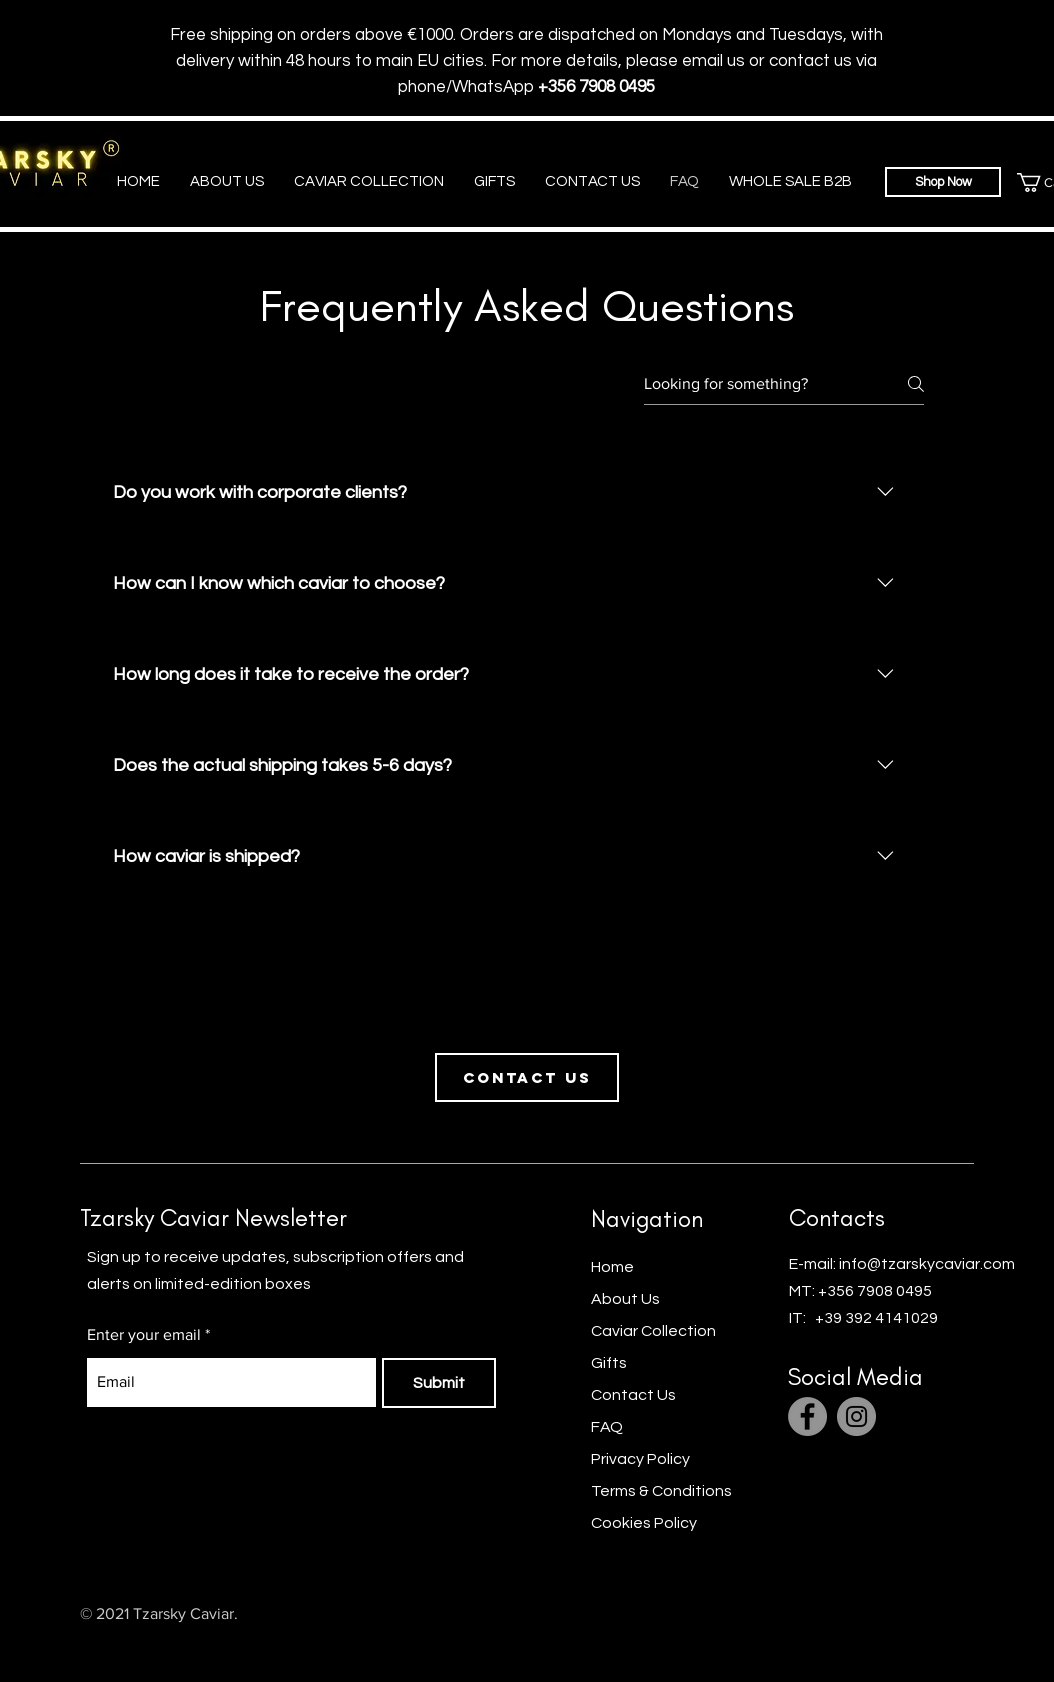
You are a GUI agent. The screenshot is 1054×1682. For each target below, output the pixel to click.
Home (612, 1323)
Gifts (610, 1419)
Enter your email (144, 1391)
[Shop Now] (943, 238)
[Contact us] (527, 1133)
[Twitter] (937, 1669)
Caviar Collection (653, 1387)
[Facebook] (807, 1472)
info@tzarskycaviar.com (927, 1320)
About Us (625, 1355)
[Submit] (439, 1439)
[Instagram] (856, 1472)
